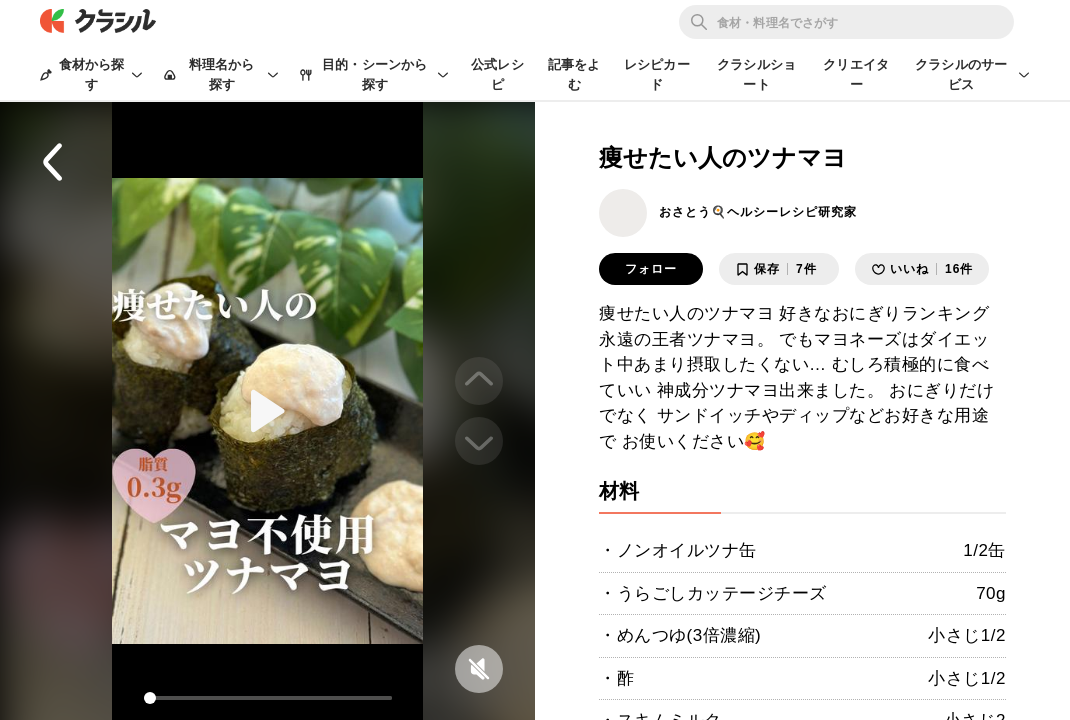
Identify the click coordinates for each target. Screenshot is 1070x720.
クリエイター (856, 74)
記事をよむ (574, 74)
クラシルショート (756, 74)
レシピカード (657, 74)
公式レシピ (497, 74)
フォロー (651, 269)
